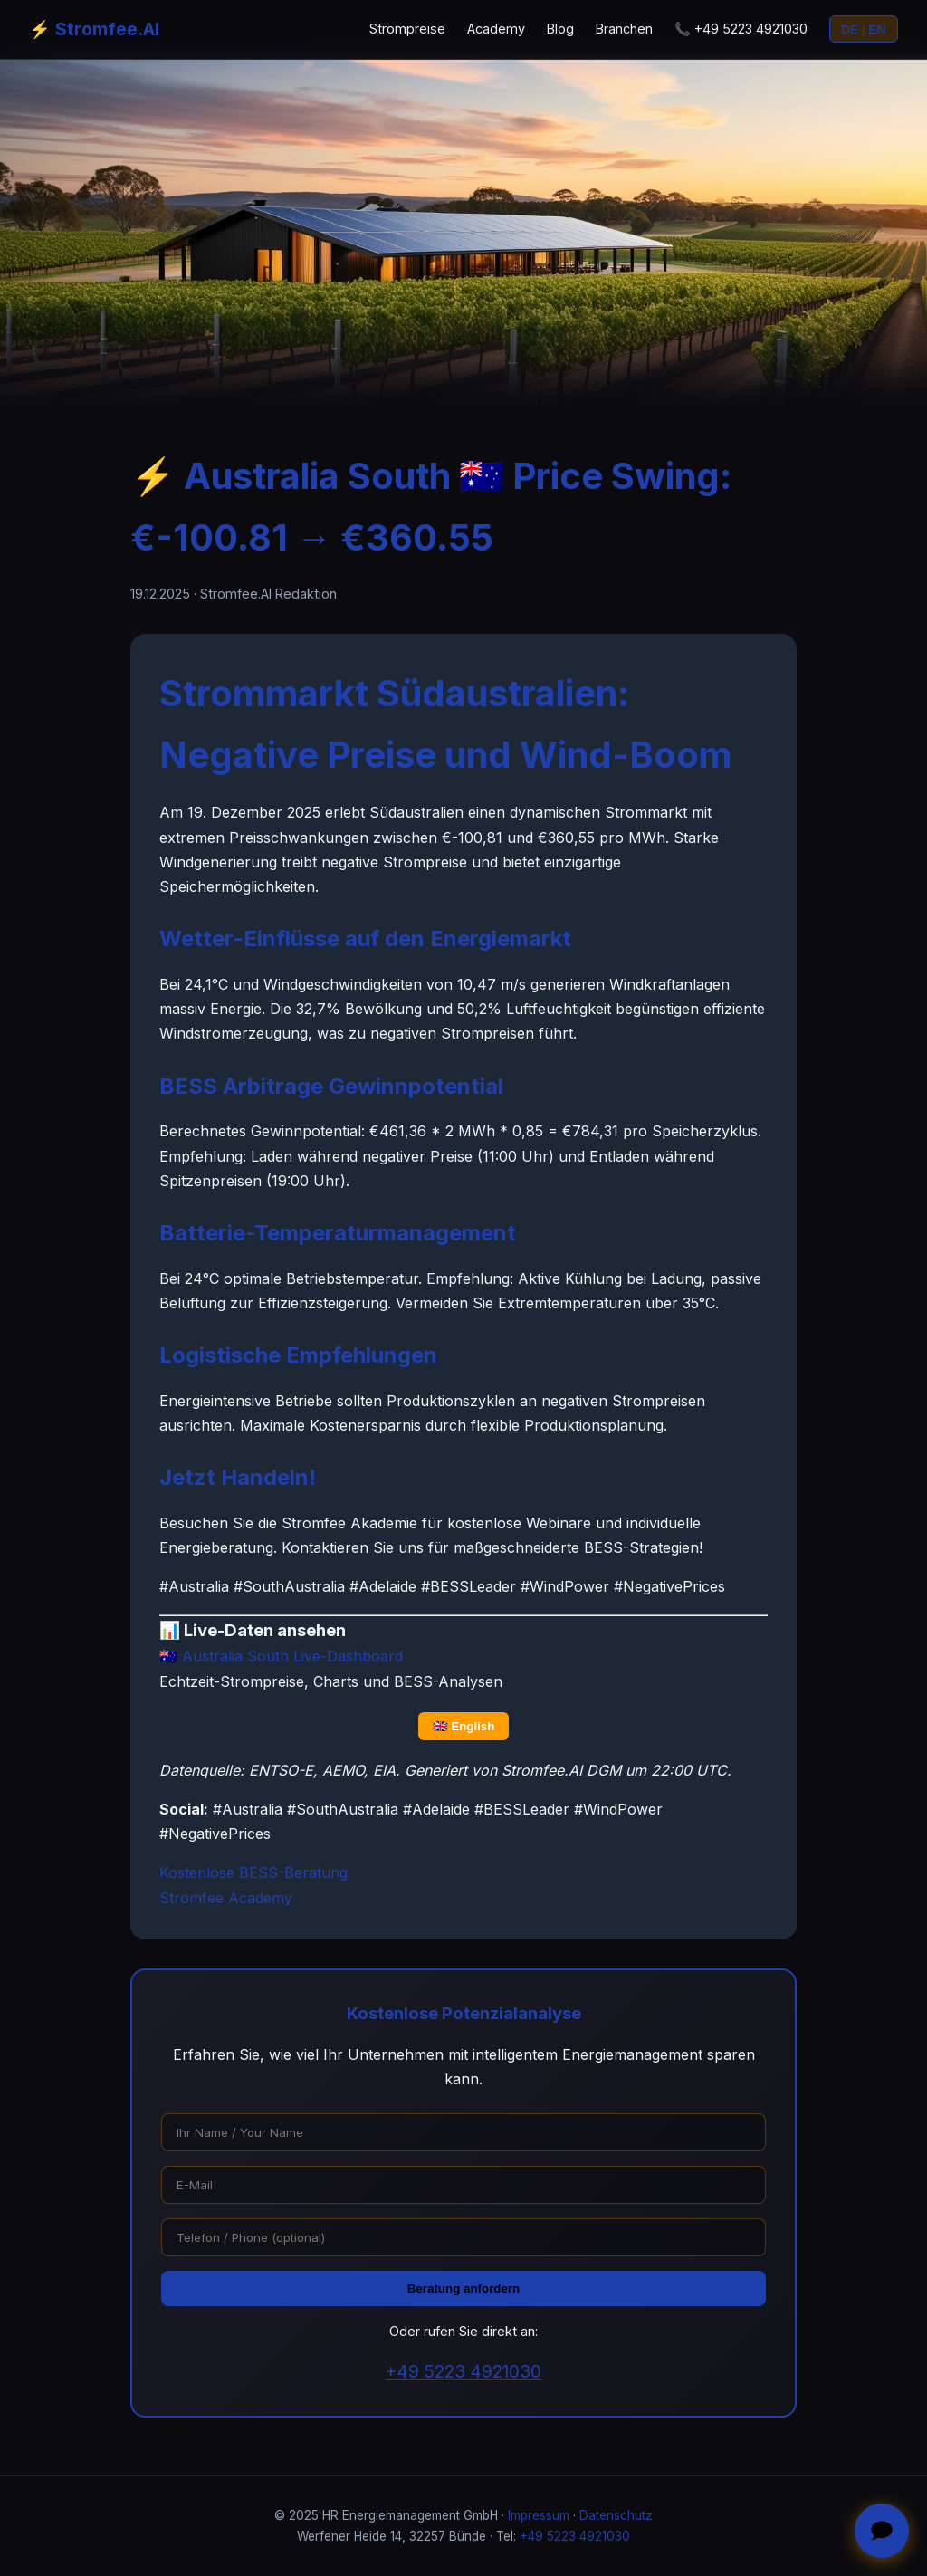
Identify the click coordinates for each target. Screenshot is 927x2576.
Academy (496, 28)
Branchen (624, 28)
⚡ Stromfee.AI (94, 29)
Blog (560, 28)
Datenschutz (616, 2515)
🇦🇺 (281, 1656)
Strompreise (407, 28)
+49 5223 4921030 (463, 2371)
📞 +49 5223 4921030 (741, 28)
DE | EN (863, 29)
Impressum (538, 2515)
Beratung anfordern (463, 2288)
